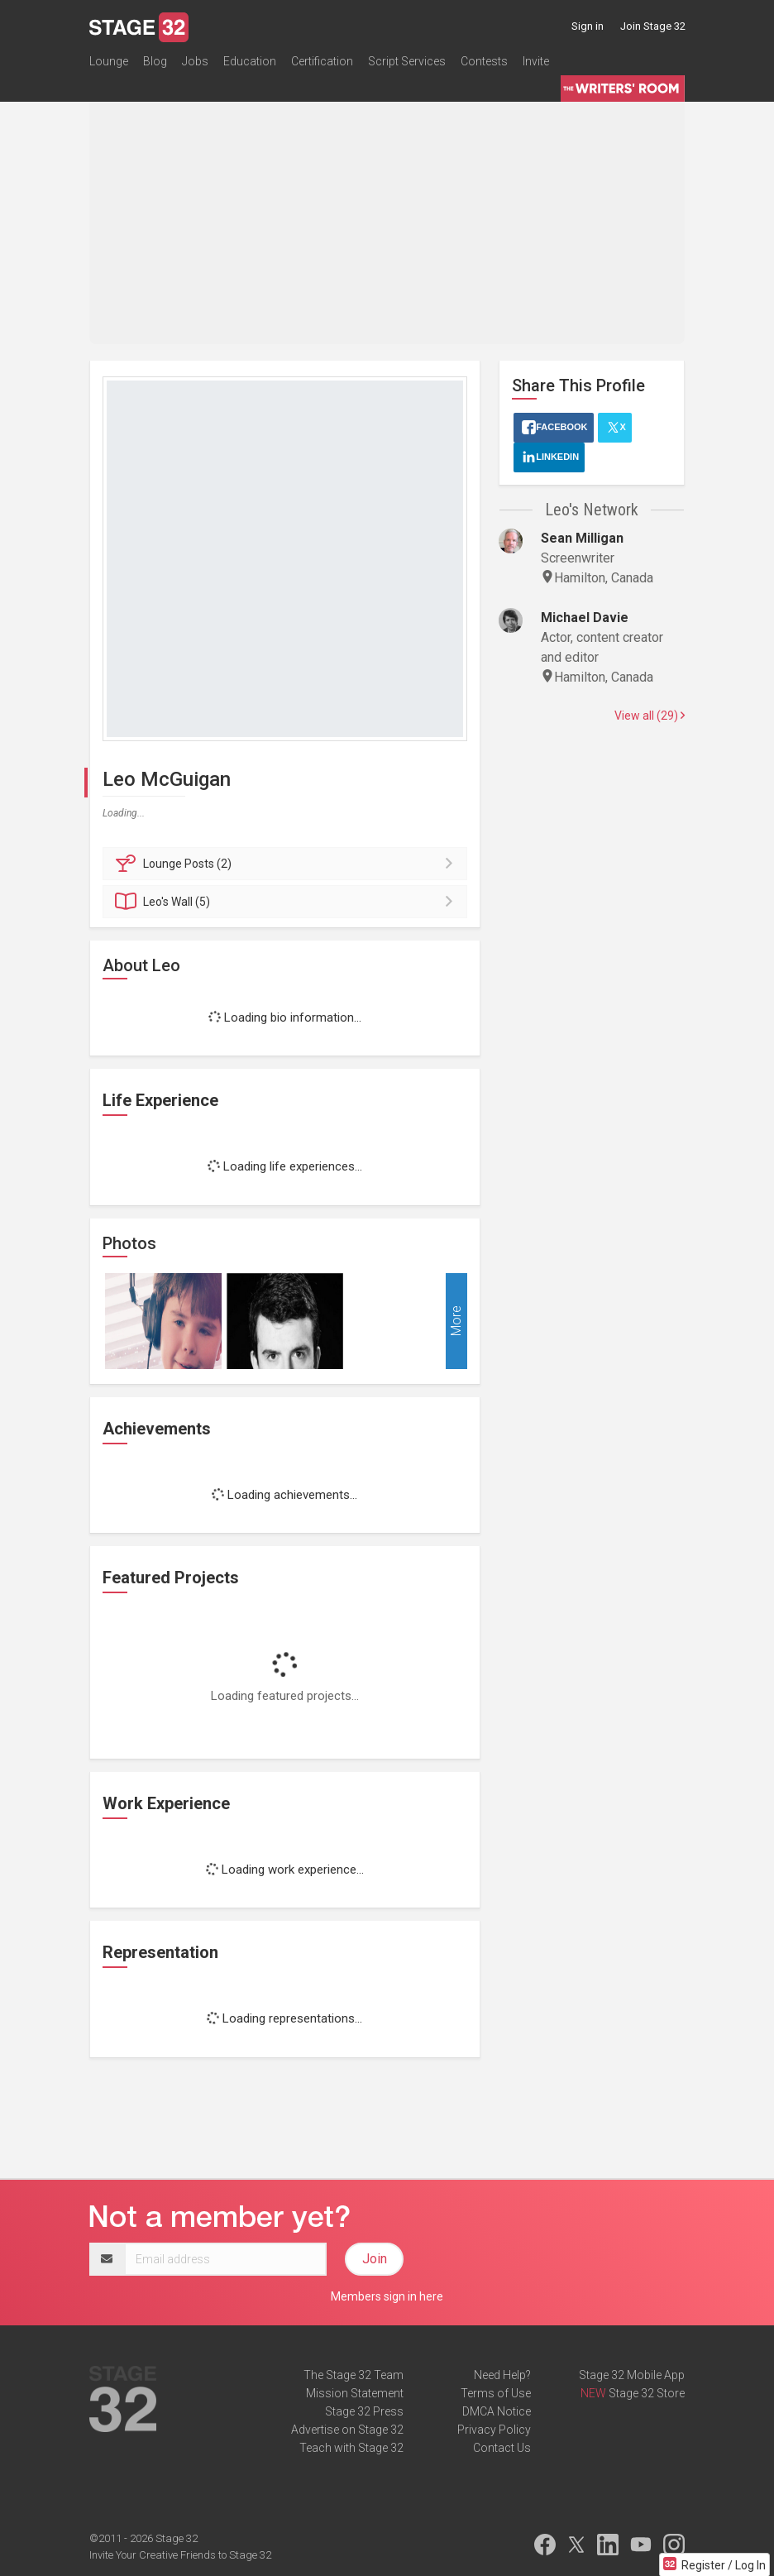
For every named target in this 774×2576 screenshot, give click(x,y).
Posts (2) (287, 864)
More (456, 1320)
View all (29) (649, 715)
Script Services (407, 61)
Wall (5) (287, 902)
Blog (155, 61)
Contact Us (502, 2447)
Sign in (587, 26)
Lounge (108, 61)
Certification (322, 61)
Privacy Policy (494, 2429)
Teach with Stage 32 (351, 2447)
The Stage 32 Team (353, 2375)
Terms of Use (496, 2393)
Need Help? (502, 2375)
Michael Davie (584, 617)
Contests (484, 61)
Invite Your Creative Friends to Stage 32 (180, 2555)
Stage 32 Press (364, 2411)
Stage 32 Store (647, 2393)
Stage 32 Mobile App (632, 2375)
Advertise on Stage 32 (347, 2429)
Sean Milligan (582, 538)
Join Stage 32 (653, 26)
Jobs (195, 61)
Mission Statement (355, 2393)
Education (249, 61)
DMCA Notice (496, 2411)
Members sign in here (387, 2296)
